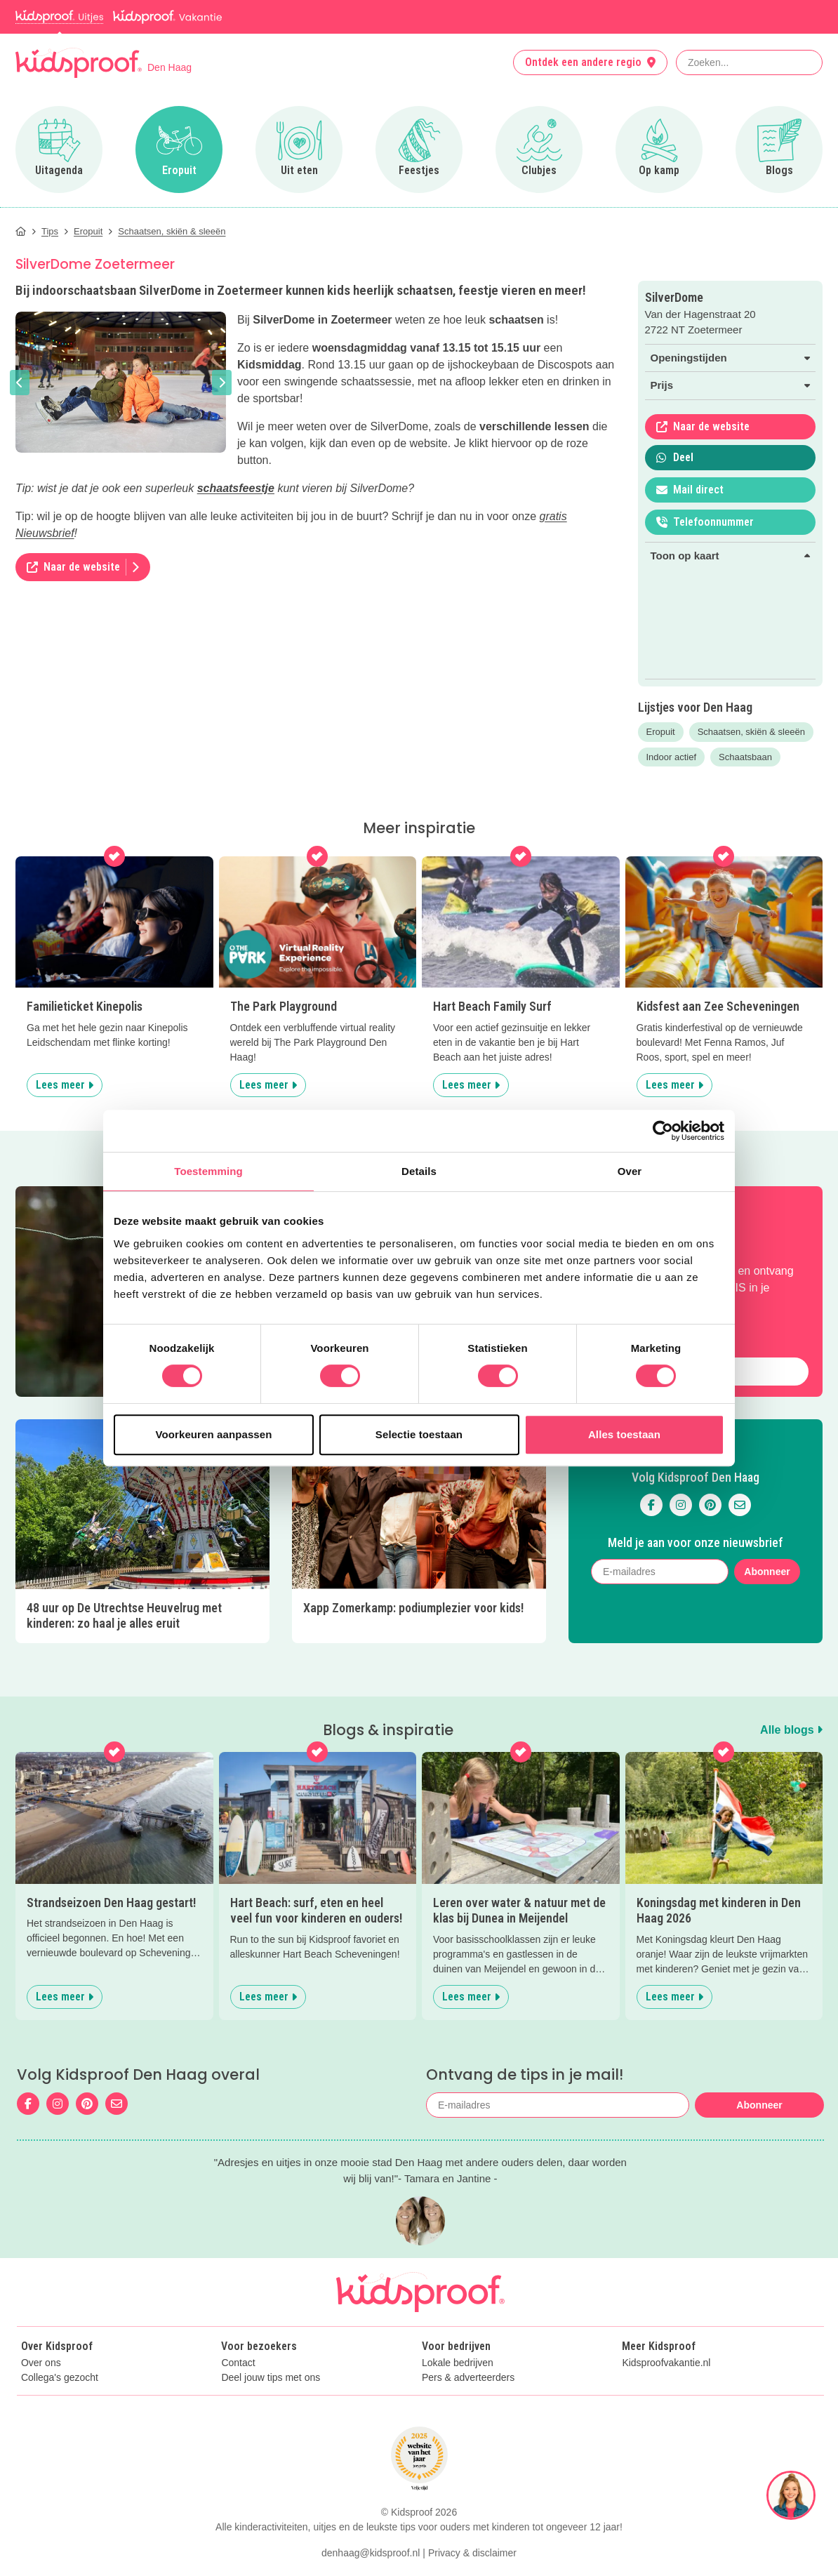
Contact (238, 2363)
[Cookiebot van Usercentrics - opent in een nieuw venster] (662, 1130)
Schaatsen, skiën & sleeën (751, 731)
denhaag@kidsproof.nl (370, 2552)
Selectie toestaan (419, 1434)
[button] (19, 382)
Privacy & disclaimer (472, 2552)
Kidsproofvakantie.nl (666, 2363)
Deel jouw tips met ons (270, 2377)
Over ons (41, 2363)
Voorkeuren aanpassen (214, 1434)
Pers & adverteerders (468, 2377)
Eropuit (660, 731)
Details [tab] (419, 1171)
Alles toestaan (624, 1434)
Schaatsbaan (745, 757)
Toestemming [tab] (208, 1171)
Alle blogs (791, 1730)
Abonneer (767, 1571)
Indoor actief (671, 757)
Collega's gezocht (59, 2377)
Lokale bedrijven (457, 2363)
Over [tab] (630, 1171)
